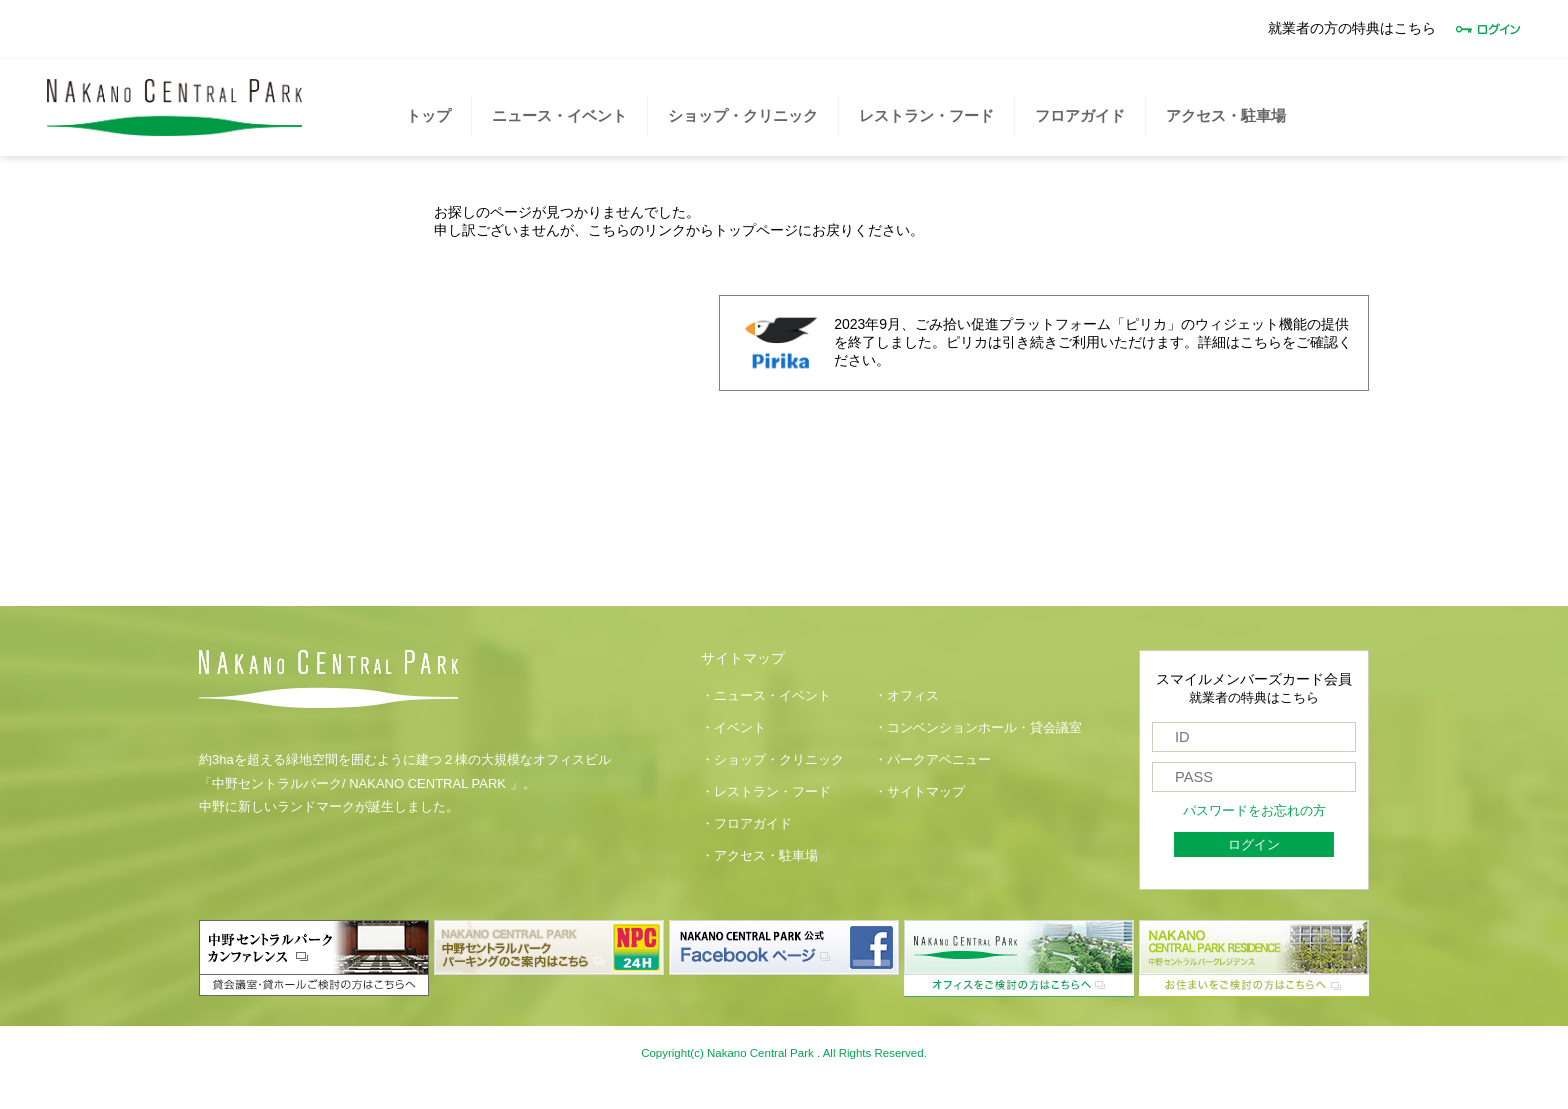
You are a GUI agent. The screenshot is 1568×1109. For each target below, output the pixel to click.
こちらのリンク (637, 230)
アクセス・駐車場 (1226, 115)
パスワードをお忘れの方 (1254, 811)
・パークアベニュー (932, 760)
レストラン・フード (926, 115)
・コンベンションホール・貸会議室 (978, 728)
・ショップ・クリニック (772, 760)
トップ (428, 115)
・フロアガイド (746, 824)
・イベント (733, 728)
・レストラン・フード (766, 792)
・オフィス (906, 696)
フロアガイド (1080, 115)
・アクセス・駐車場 (759, 856)
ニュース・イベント (559, 115)
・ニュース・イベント (766, 696)
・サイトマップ (919, 792)
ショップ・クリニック (743, 115)
